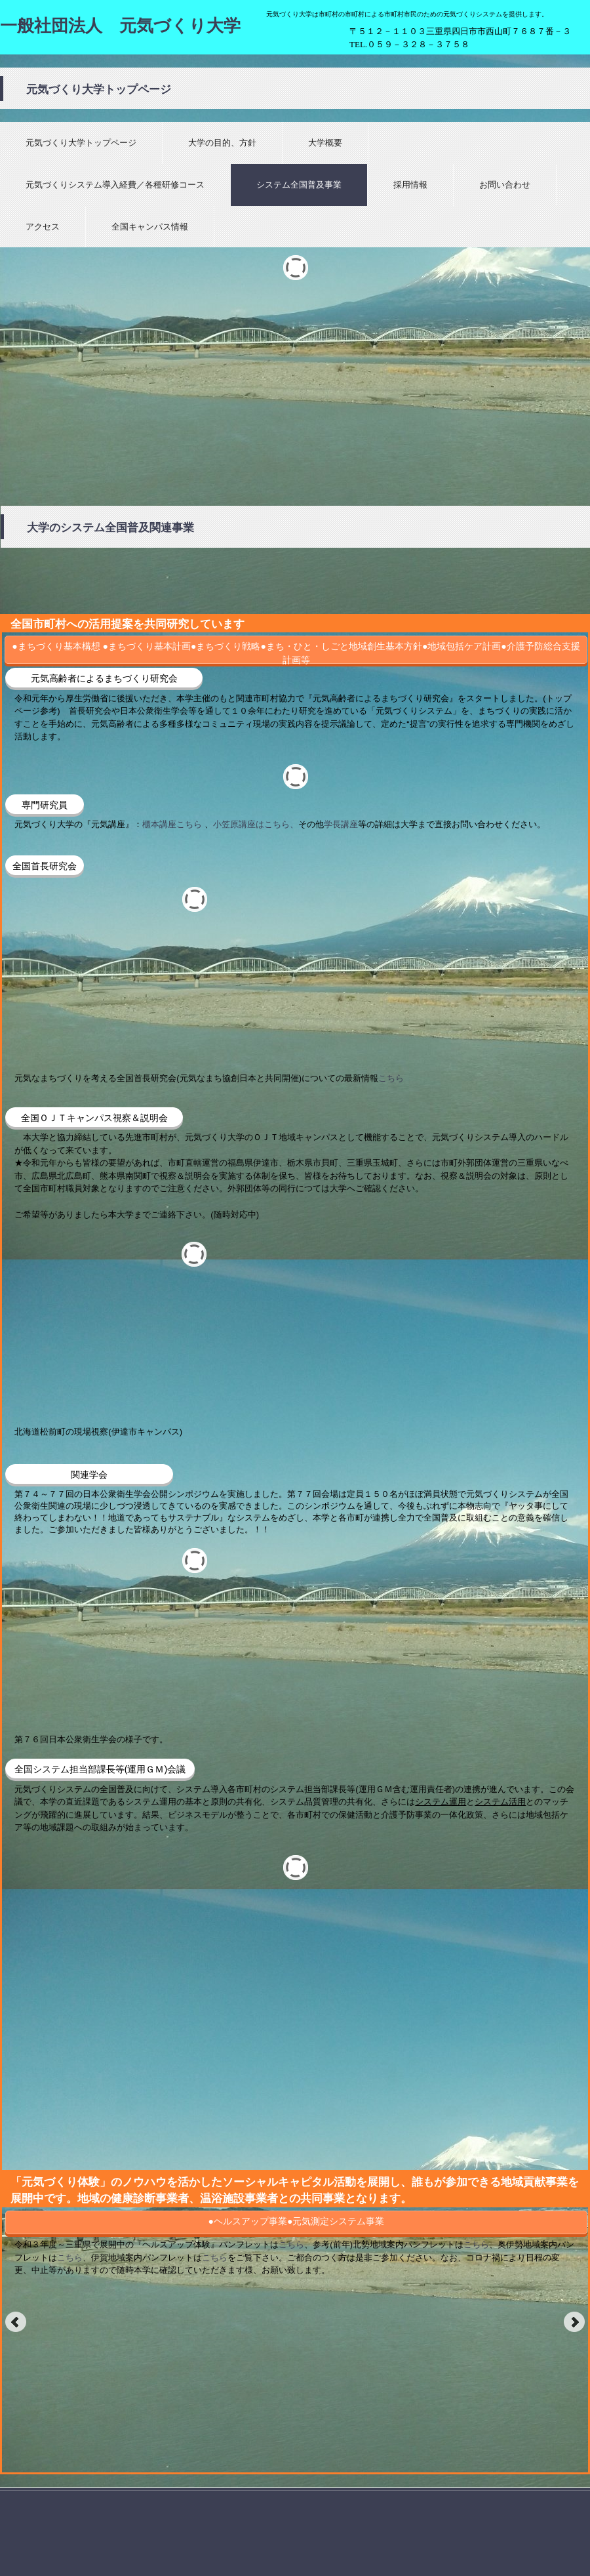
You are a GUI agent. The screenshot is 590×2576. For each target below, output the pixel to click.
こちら (391, 1078)
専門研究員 (45, 805)
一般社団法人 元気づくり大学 (120, 25)
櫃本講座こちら (172, 824)
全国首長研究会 (44, 866)
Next (574, 2322)
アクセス (43, 227)
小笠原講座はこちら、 (255, 824)
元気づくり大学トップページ (81, 143)
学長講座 (341, 824)
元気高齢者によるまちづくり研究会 (104, 678)
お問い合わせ (504, 185)
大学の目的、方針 (222, 143)
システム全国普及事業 (299, 185)
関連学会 (89, 1474)
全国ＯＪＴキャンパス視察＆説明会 (94, 1118)
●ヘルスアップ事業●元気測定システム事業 (296, 2221)
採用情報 (410, 185)
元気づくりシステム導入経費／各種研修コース (115, 185)
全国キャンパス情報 (149, 227)
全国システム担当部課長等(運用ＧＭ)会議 (100, 1769)
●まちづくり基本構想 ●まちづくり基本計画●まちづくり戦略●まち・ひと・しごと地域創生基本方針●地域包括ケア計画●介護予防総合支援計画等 (296, 652)
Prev (15, 2322)
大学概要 (325, 143)
